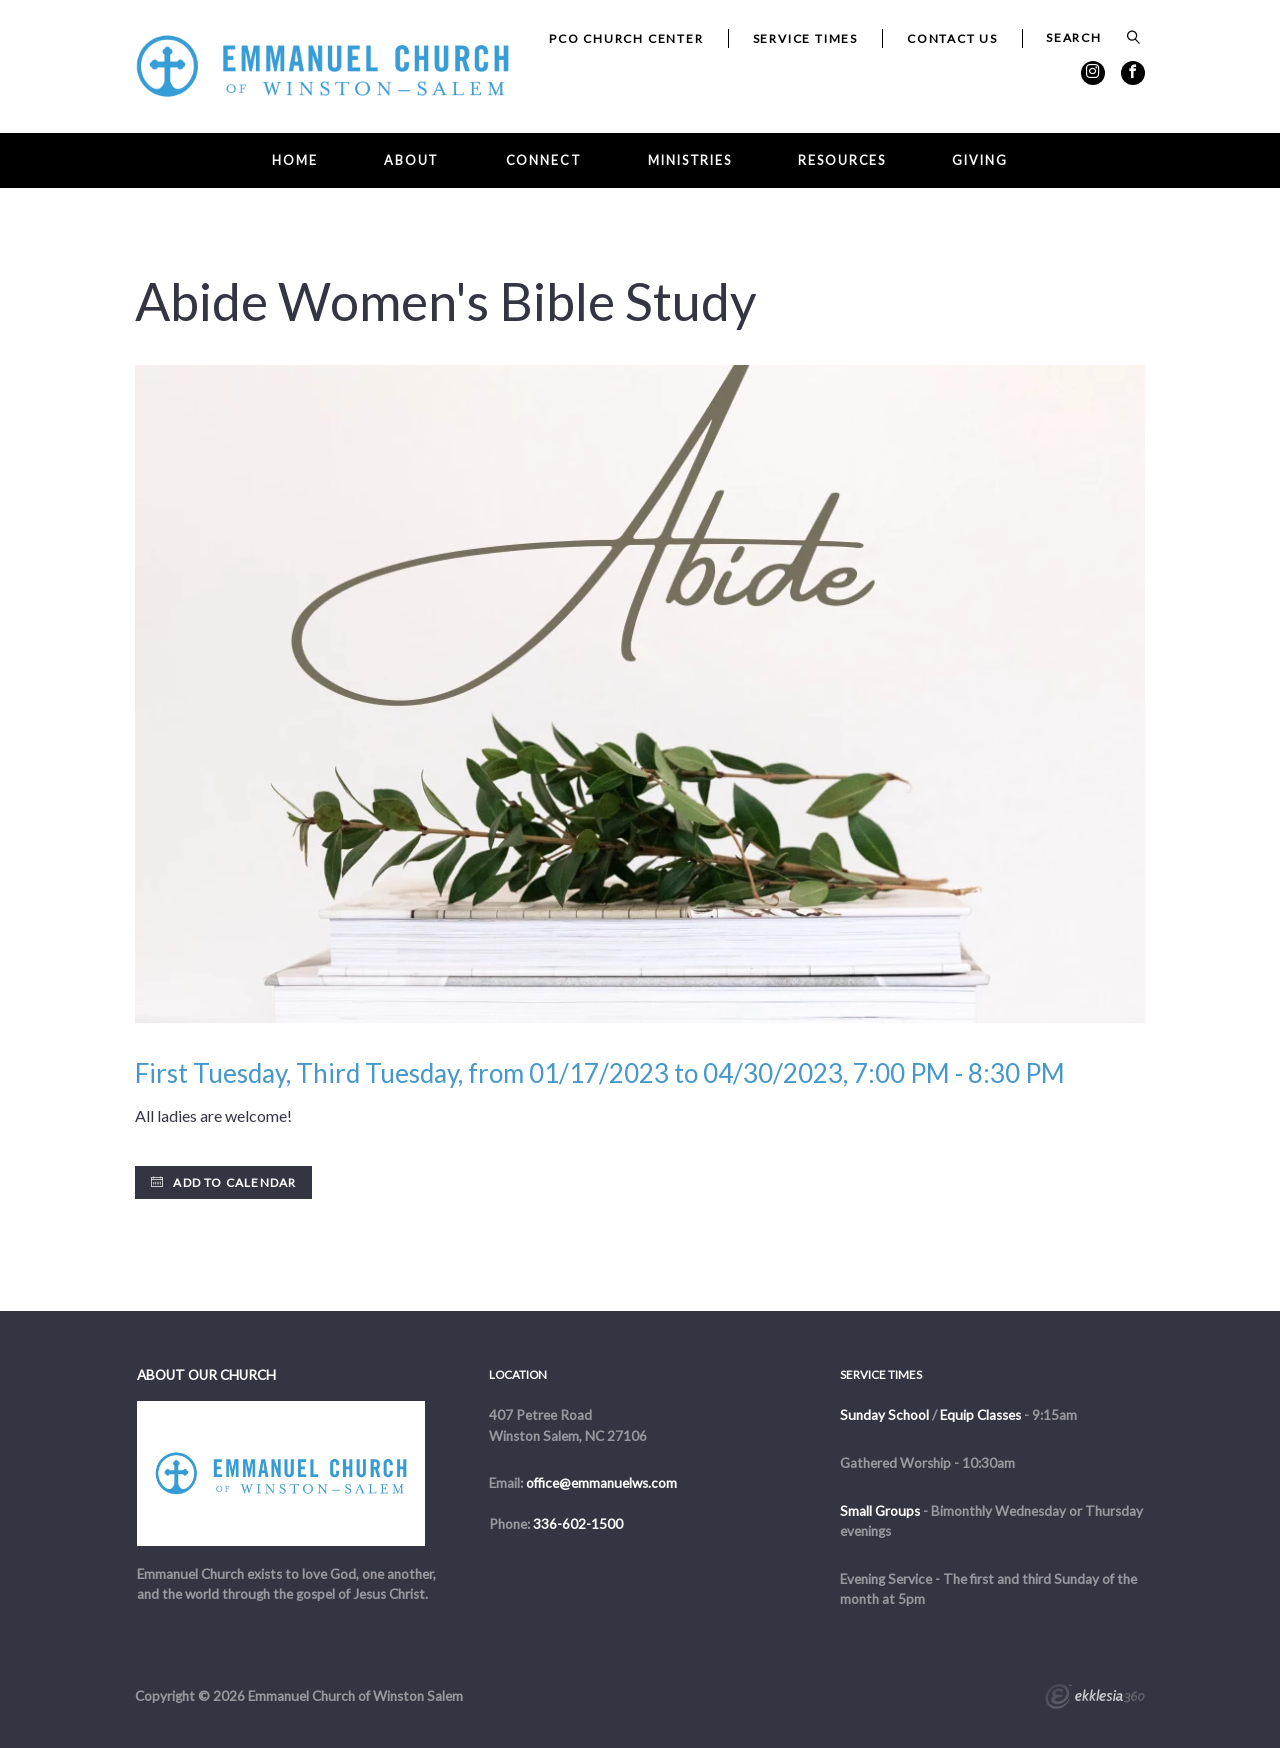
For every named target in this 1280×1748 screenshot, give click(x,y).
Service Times (805, 38)
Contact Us (952, 38)
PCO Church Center (626, 38)
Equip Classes (980, 1415)
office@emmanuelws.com (601, 1483)
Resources (842, 160)
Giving (979, 160)
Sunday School (884, 1415)
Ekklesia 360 (1095, 1699)
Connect (544, 160)
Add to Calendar (223, 1182)
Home (295, 160)
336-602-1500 (578, 1524)
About (411, 160)
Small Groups (880, 1511)
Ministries (690, 160)
